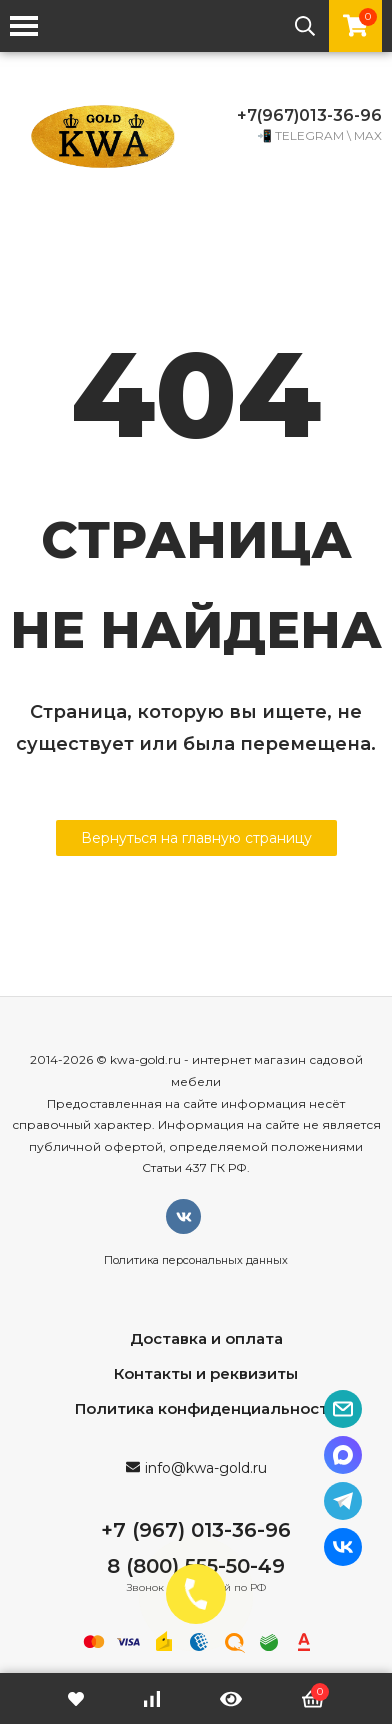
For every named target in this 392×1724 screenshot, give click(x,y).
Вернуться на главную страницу (196, 838)
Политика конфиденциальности (206, 1408)
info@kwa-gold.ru (206, 1468)
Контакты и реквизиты (206, 1373)
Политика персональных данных (196, 1260)
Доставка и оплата (206, 1338)
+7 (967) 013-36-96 (196, 1530)
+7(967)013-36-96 (309, 115)
